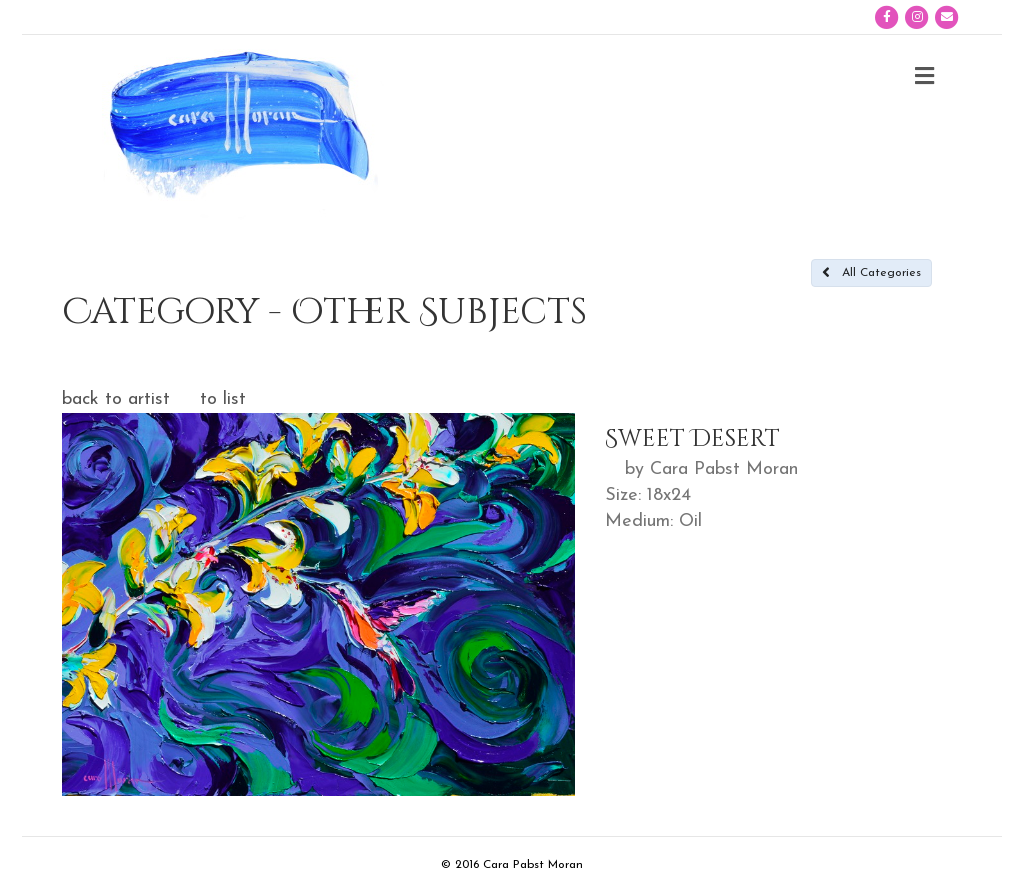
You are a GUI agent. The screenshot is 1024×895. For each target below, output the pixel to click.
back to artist (116, 399)
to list (223, 399)
